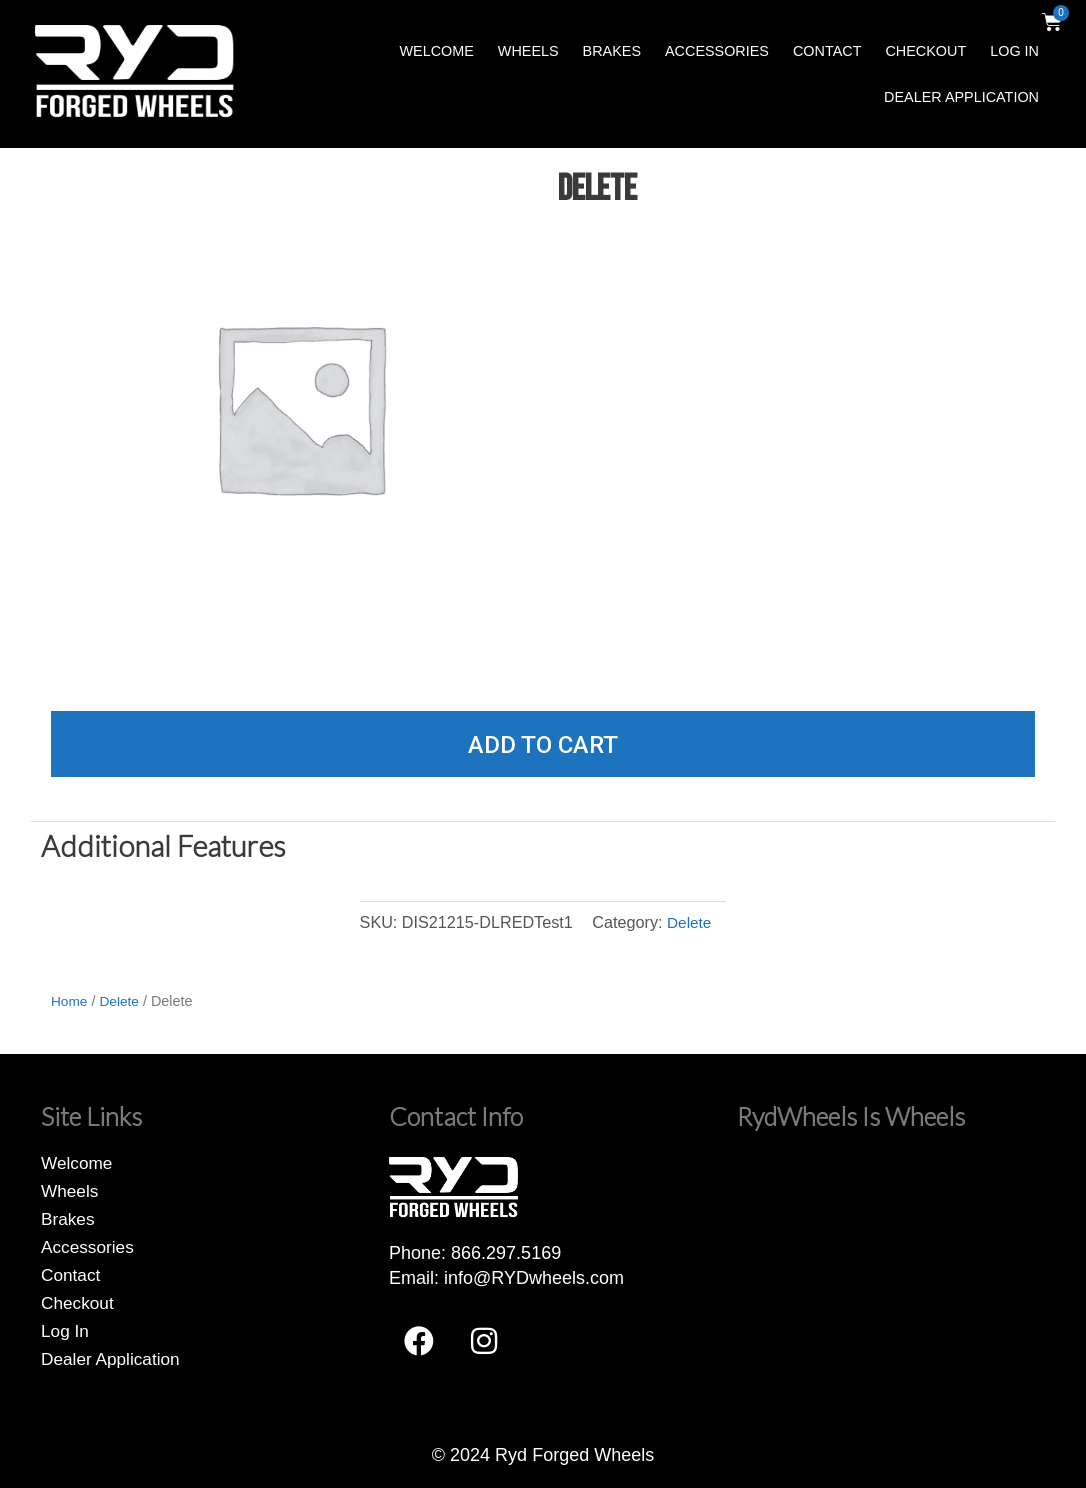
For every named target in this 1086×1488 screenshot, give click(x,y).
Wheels (528, 51)
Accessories (717, 51)
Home (70, 1001)
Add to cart (543, 745)
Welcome (436, 51)
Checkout (925, 51)
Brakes (612, 51)
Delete (689, 922)
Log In (1014, 51)
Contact (827, 51)
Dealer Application (961, 97)
